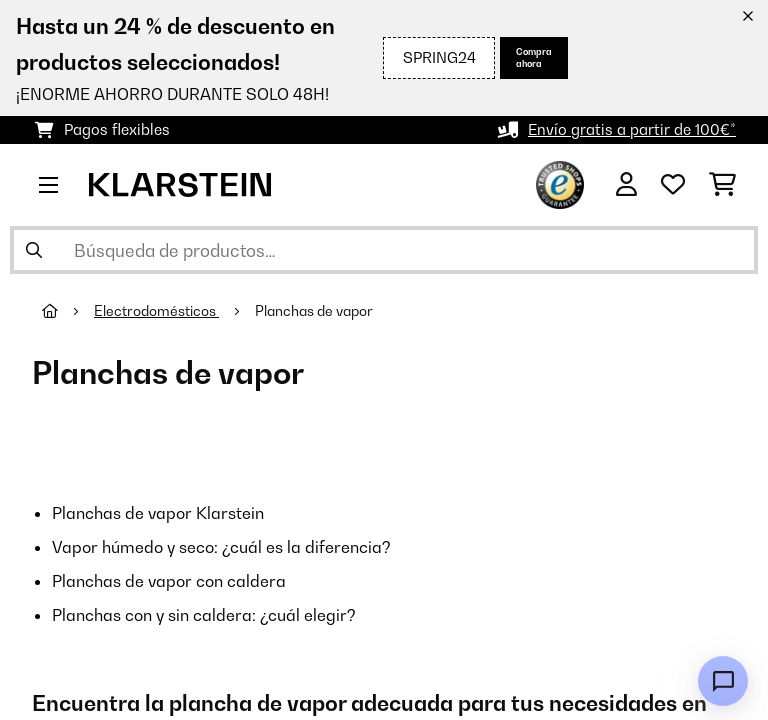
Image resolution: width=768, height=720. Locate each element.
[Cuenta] (626, 185)
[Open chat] (723, 681)
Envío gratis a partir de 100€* (632, 129)
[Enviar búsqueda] (34, 250)
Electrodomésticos (156, 311)
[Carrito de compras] (722, 185)
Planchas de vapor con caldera (169, 581)
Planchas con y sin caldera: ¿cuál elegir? (204, 615)
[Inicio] (68, 311)
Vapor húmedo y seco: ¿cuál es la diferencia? (221, 547)
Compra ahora (534, 57)
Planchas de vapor (315, 311)
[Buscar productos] (384, 250)
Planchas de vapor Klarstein (158, 513)
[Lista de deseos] (673, 185)
